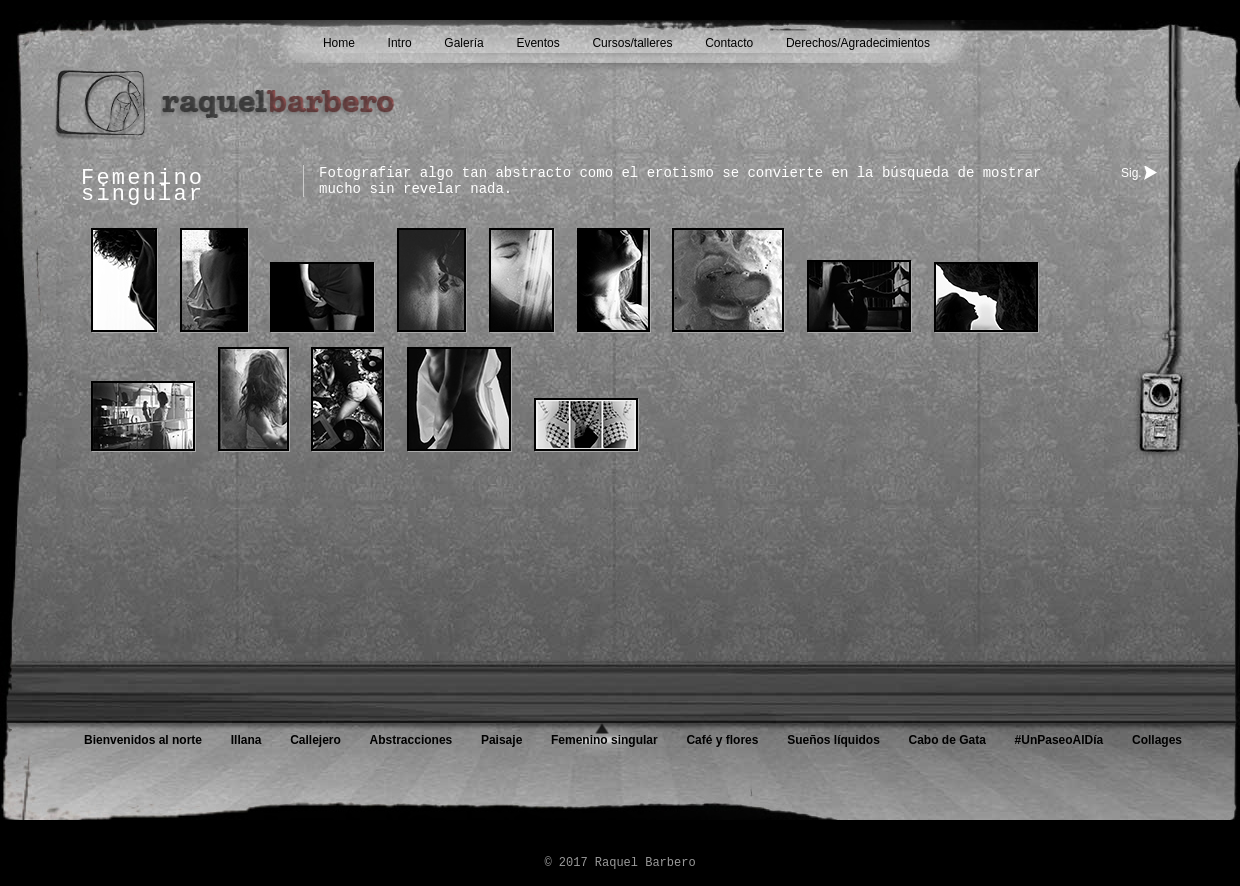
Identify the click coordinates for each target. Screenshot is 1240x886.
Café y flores (722, 740)
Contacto (729, 43)
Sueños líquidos (833, 740)
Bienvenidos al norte (143, 740)
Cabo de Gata (947, 740)
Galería (463, 43)
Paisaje (501, 740)
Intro (400, 43)
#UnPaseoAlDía (1059, 740)
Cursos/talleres (632, 43)
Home (339, 43)
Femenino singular (604, 740)
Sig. (1131, 173)
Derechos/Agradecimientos (858, 43)
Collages (1157, 740)
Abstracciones (411, 740)
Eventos (537, 43)
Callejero (315, 740)
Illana (246, 740)
